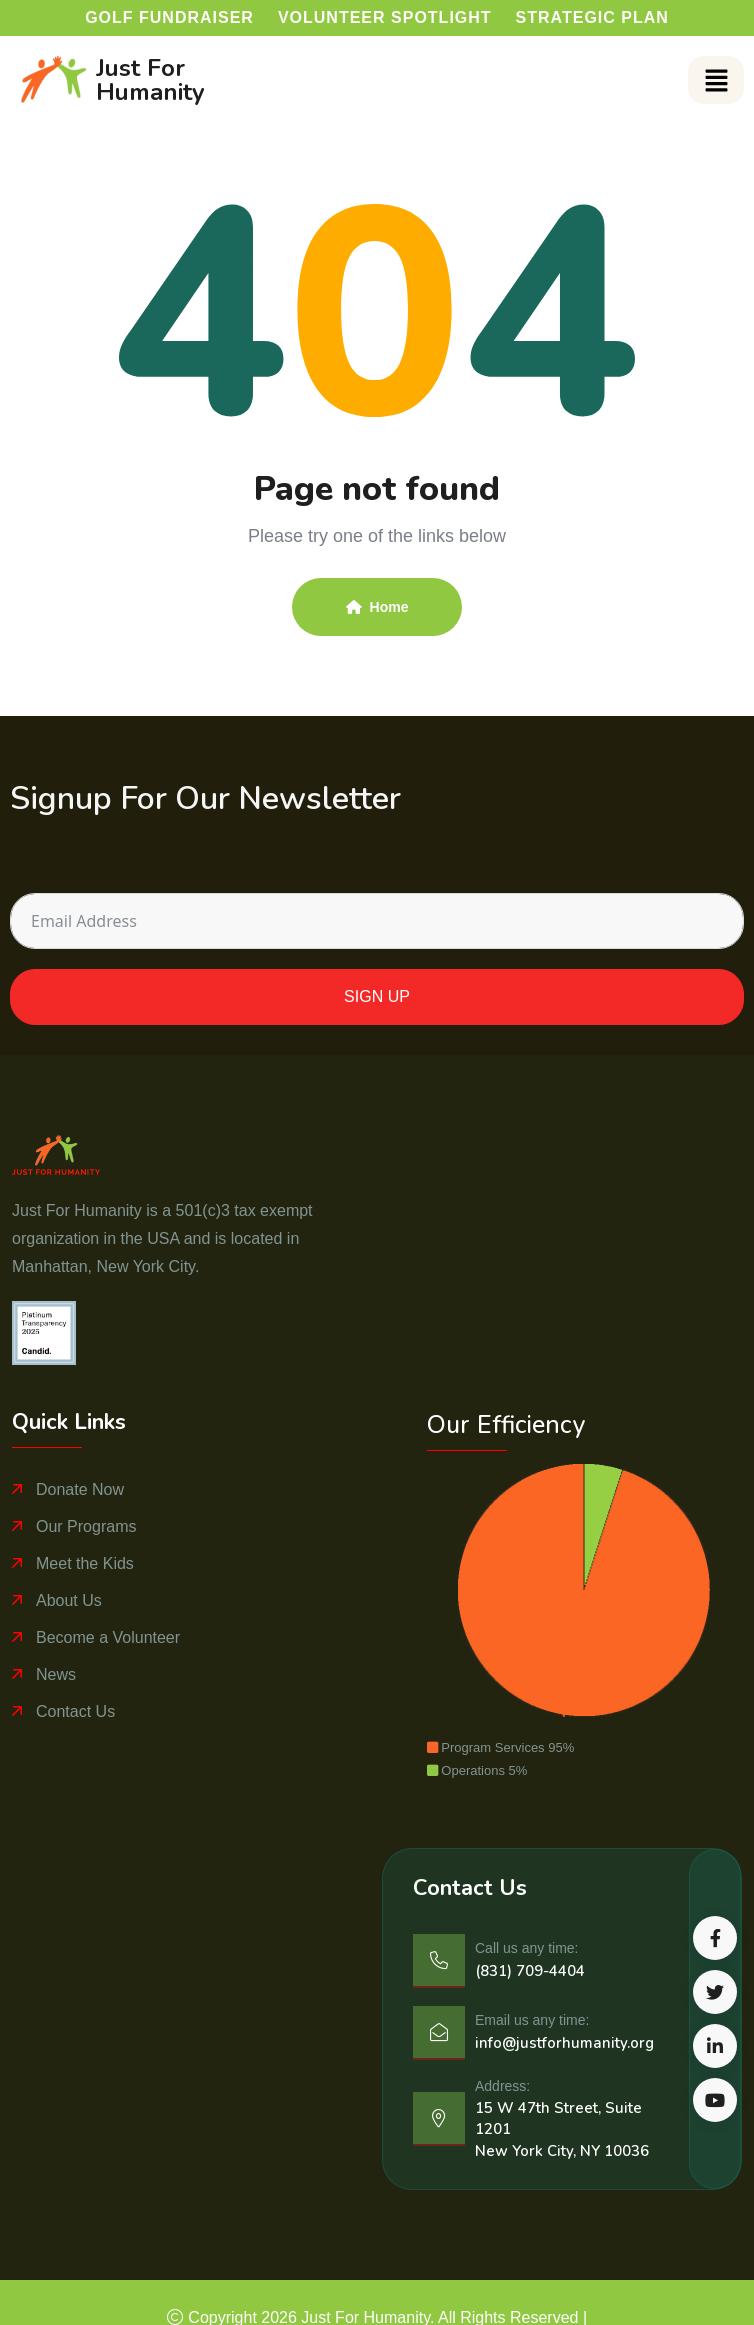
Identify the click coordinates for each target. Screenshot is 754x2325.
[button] (716, 80)
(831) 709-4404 (530, 1971)
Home (377, 607)
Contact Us (75, 1711)
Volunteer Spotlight (385, 17)
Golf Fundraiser (169, 17)
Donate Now (80, 1489)
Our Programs (86, 1526)
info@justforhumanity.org (564, 2043)
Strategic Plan (592, 17)
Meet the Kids (85, 1563)
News (56, 1674)
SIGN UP (377, 996)
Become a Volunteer (108, 1637)
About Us (69, 1600)
